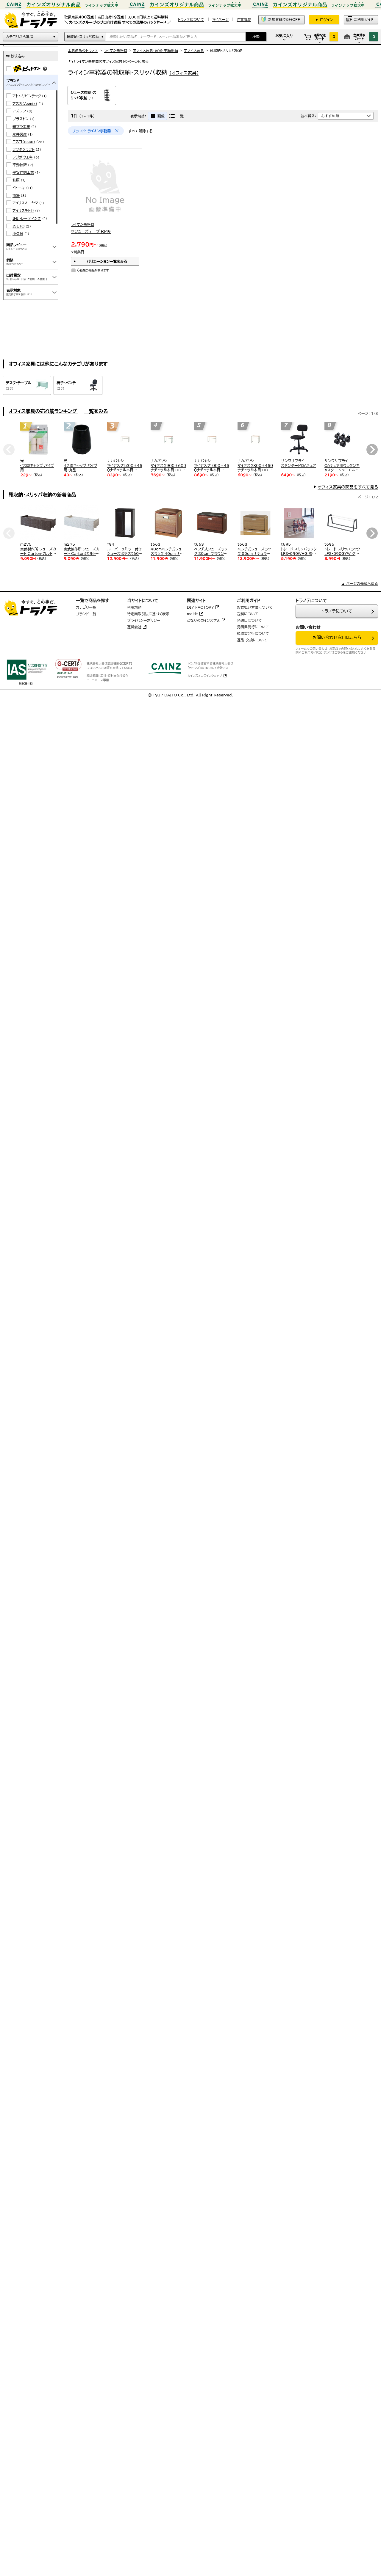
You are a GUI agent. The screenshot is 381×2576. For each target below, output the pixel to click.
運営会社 (134, 627)
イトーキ (19, 235)
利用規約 (134, 607)
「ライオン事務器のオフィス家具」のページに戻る (108, 61)
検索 (256, 36)
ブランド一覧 (86, 614)
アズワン (19, 158)
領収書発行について (253, 633)
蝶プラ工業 (21, 174)
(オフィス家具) (184, 73)
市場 (16, 243)
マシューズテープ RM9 (91, 231)
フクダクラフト (24, 197)
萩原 (16, 227)
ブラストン (21, 166)
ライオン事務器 (115, 50)
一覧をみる (96, 411)
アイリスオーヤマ (25, 250)
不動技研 (20, 212)
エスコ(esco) (24, 189)
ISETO (18, 273)
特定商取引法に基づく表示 (148, 614)
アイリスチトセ (23, 258)
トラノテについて (336, 611)
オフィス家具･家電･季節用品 (155, 50)
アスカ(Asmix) (25, 151)
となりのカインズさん (203, 620)
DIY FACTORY (200, 607)
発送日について (249, 620)
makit (192, 614)
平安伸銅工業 (23, 220)
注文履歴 (244, 19)
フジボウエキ (23, 204)
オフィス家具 (194, 50)
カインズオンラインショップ (205, 675)
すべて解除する (140, 131)
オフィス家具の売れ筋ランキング (43, 411)
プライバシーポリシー (143, 620)
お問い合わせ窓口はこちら (337, 637)
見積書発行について (253, 627)
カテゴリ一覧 (86, 607)
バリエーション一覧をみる (107, 261)
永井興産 (20, 181)
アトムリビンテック (27, 143)
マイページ (220, 19)
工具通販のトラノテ (83, 50)
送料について (247, 614)
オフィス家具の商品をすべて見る (348, 487)
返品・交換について (252, 640)
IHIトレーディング (27, 266)
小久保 (18, 281)
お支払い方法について (255, 607)
